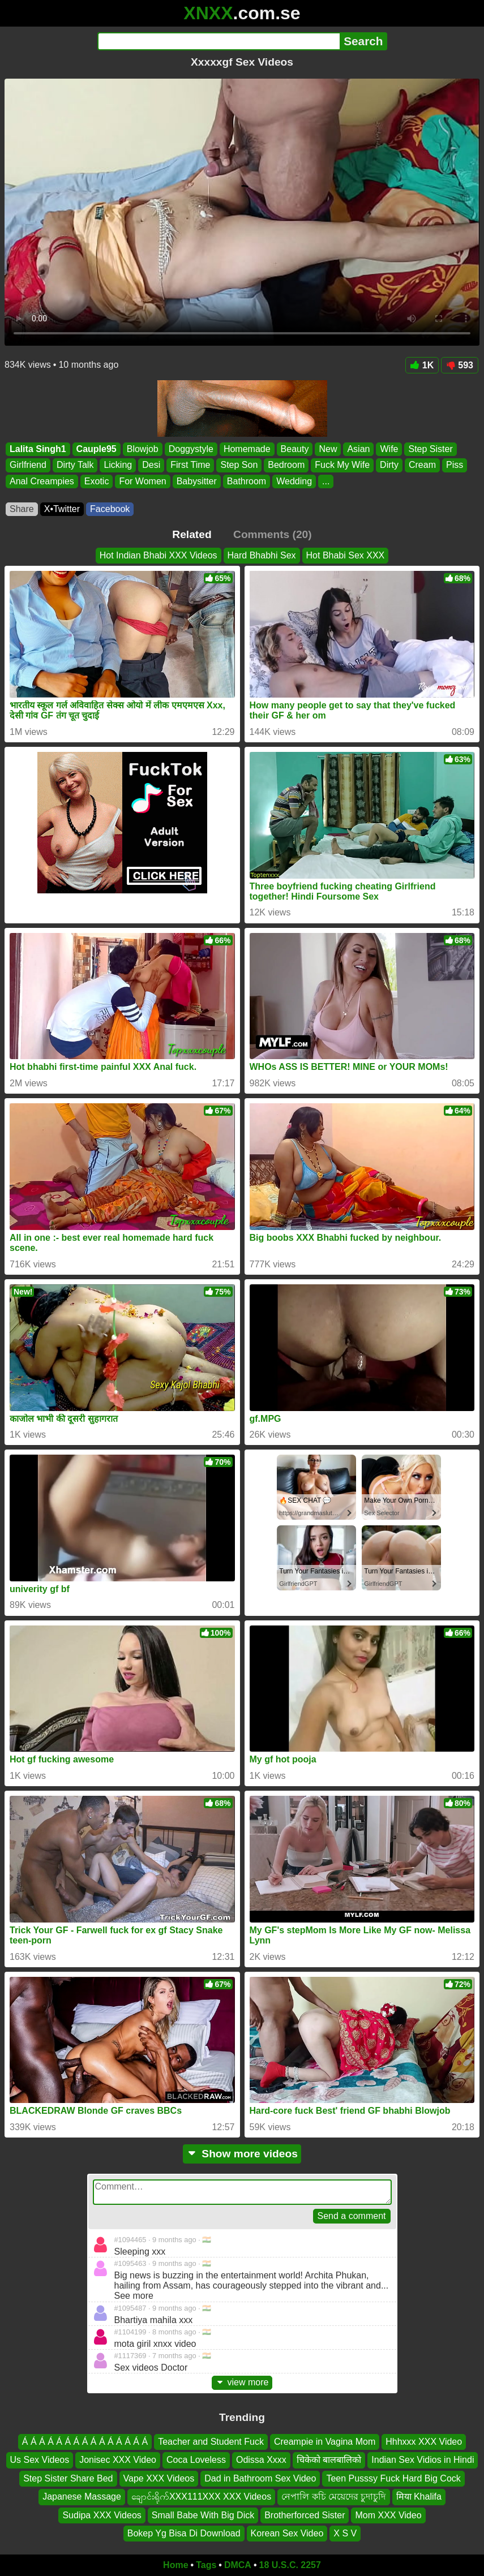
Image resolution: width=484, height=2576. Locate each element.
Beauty (295, 449)
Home (175, 2565)
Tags (206, 2565)
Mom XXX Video (388, 2514)
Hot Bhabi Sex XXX (345, 555)
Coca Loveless (196, 2460)
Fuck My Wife (342, 465)
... (325, 481)
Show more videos (242, 2154)
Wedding (294, 481)
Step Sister (430, 449)
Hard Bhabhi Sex (262, 555)
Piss (454, 465)
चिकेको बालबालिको (329, 2460)
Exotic (96, 481)
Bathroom (246, 481)
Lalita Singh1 (38, 449)
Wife (389, 449)
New (328, 449)
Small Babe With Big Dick (203, 2514)
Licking (118, 465)
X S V (345, 2533)
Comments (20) (272, 534)
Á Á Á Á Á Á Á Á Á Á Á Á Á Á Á (85, 2441)
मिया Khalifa (419, 2496)
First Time (190, 465)
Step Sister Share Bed (68, 2478)
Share (22, 509)
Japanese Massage (81, 2496)
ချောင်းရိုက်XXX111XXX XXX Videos (201, 2496)
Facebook (110, 509)
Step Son (239, 465)
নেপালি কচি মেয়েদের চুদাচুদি (333, 2496)
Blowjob (143, 449)
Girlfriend (28, 465)
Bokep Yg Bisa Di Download (184, 2533)
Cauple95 (96, 449)
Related (191, 534)
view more (242, 2382)
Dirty (389, 465)
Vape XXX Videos (159, 2478)
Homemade (247, 449)
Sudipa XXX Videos (101, 2514)
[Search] (218, 41)
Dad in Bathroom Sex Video (260, 2478)
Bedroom (286, 465)
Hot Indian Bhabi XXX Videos (158, 555)
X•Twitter (62, 509)
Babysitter (197, 481)
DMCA (237, 2565)
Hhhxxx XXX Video (424, 2441)
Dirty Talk (75, 465)
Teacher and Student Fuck (211, 2441)
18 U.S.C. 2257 (290, 2565)
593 (459, 365)
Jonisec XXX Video (117, 2460)
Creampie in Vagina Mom (324, 2441)
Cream (422, 465)
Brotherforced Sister (304, 2514)
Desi (151, 465)
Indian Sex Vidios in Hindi (422, 2460)
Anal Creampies (42, 481)
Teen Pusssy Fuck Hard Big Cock (393, 2478)
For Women (142, 481)
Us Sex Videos (40, 2460)
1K (422, 365)
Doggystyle (191, 449)
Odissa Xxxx (261, 2460)
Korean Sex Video (287, 2533)
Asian (358, 449)
